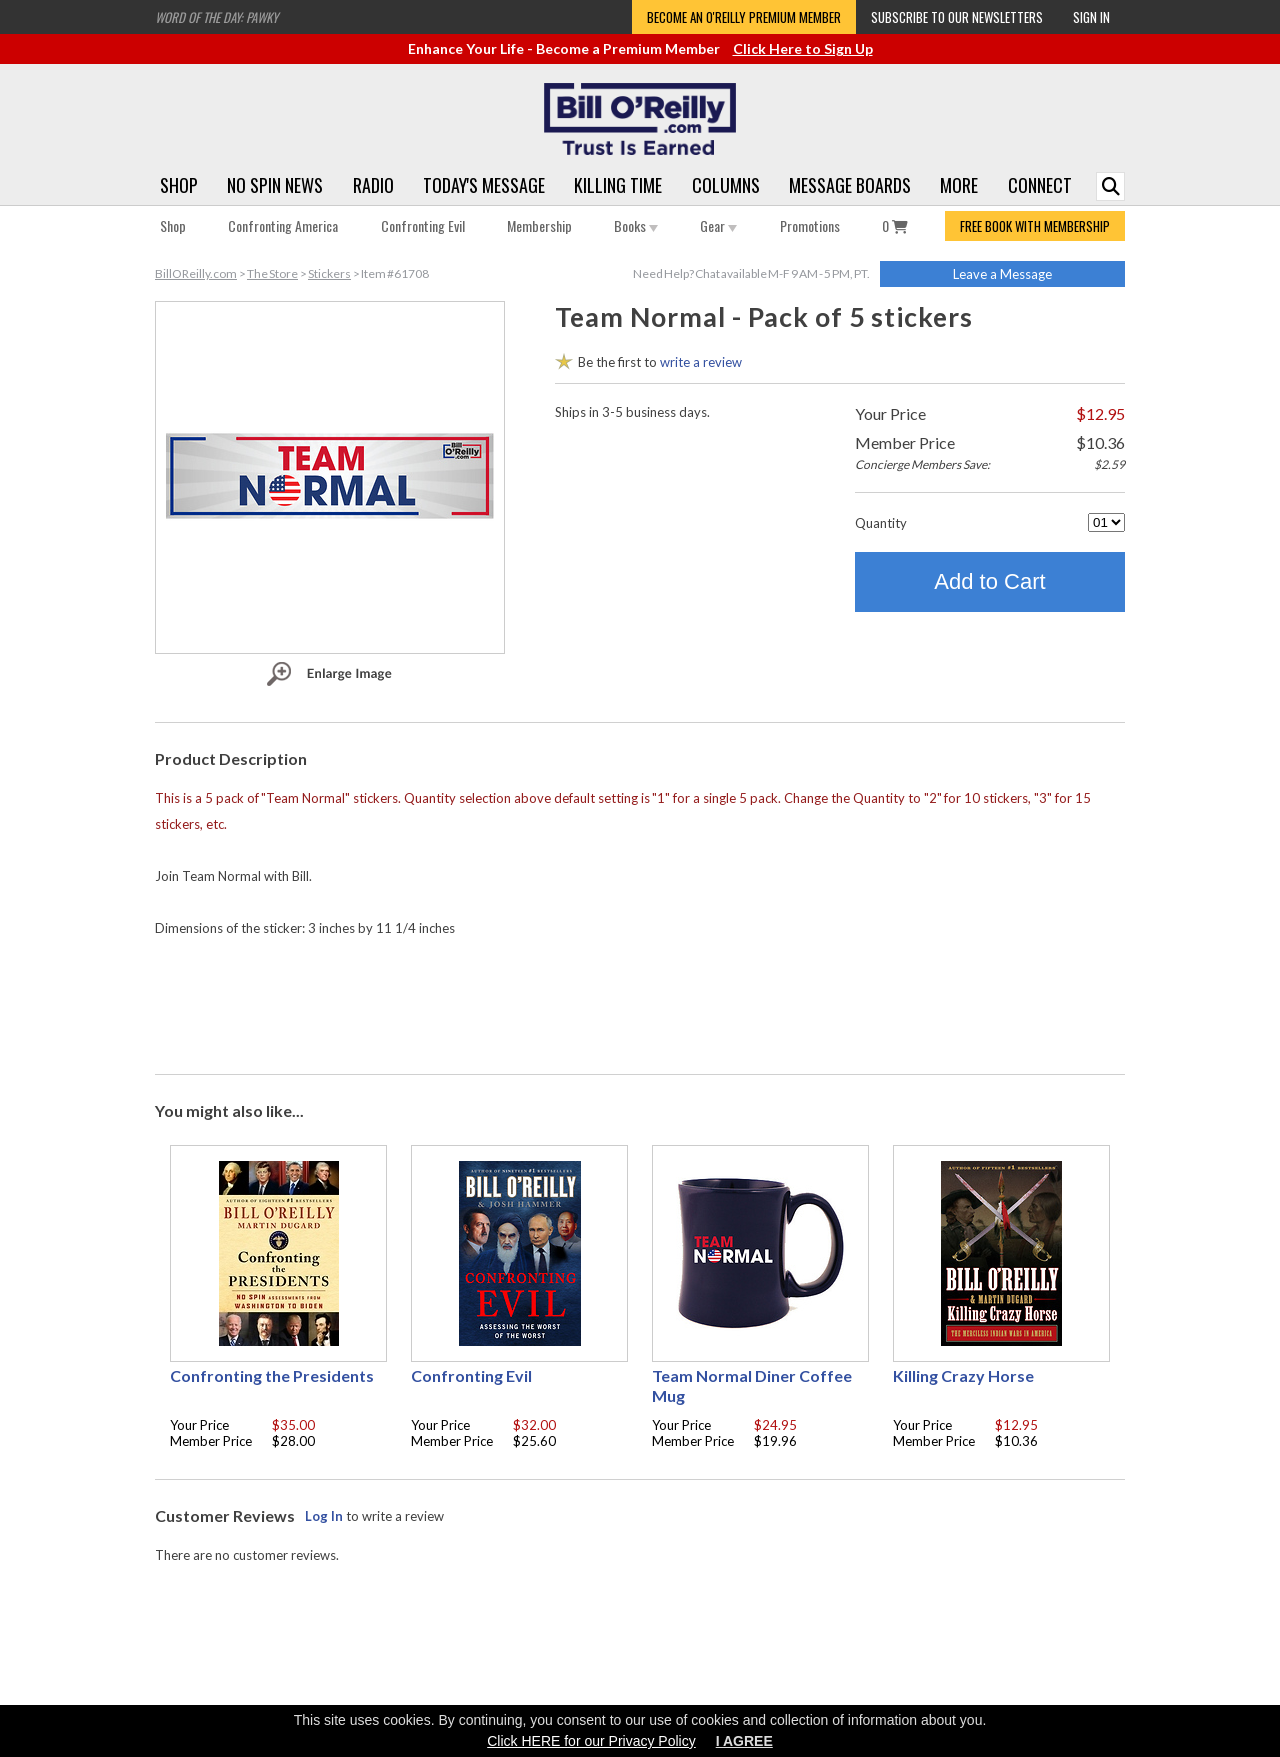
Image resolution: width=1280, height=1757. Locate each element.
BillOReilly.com (196, 273)
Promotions (810, 225)
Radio (373, 185)
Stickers (329, 273)
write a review (701, 362)
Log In (324, 1516)
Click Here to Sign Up (803, 48)
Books (636, 225)
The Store (272, 273)
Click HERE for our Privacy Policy (591, 1741)
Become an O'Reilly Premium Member (744, 17)
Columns (726, 185)
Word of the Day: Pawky (216, 17)
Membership (539, 225)
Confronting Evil (423, 225)
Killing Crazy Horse (963, 1375)
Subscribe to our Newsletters (957, 17)
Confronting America (283, 225)
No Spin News (275, 185)
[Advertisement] (640, 1001)
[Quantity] (1106, 522)
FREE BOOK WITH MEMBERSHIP (1035, 226)
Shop (179, 185)
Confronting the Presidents (272, 1375)
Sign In (1091, 17)
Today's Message (484, 185)
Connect (1040, 185)
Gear (718, 225)
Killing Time (618, 185)
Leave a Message (1002, 274)
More (959, 185)
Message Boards (850, 185)
